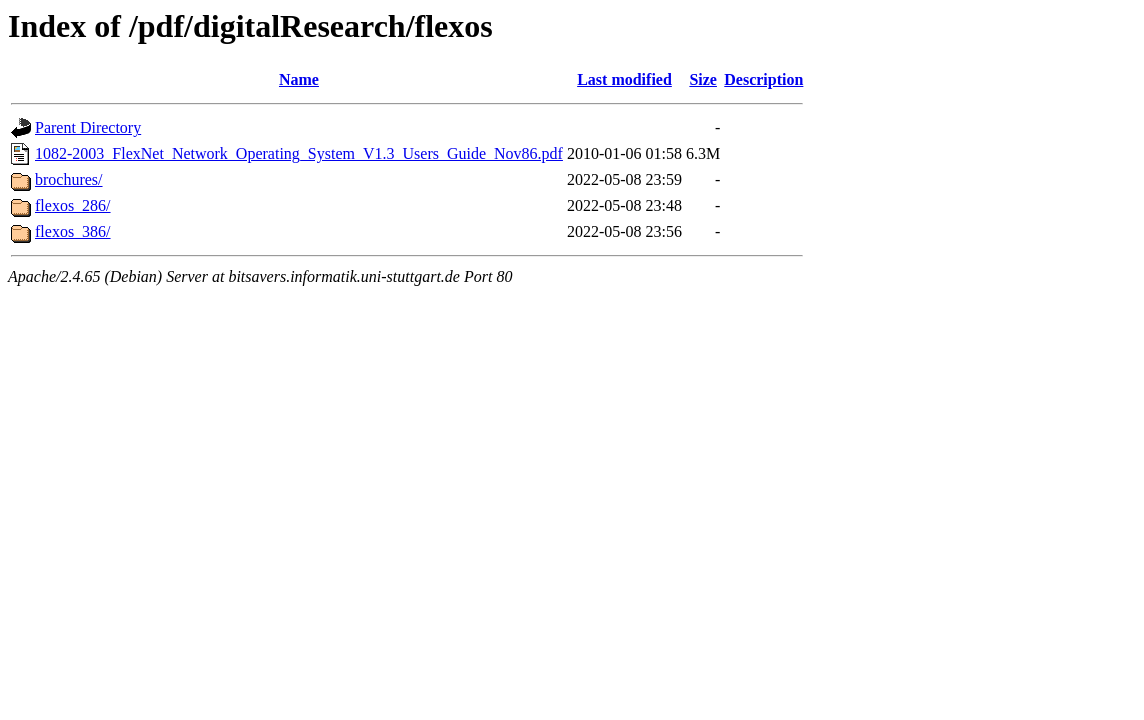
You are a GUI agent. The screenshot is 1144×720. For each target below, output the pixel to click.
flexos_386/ (73, 231)
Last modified (624, 79)
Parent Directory (88, 127)
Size (703, 79)
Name (299, 79)
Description (763, 79)
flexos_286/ (73, 205)
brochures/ (69, 179)
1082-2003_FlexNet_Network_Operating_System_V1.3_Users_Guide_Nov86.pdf (299, 153)
